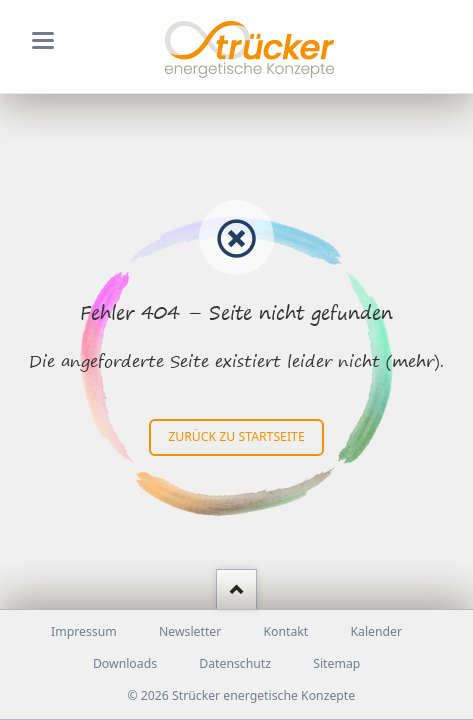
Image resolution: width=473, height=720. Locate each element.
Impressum (84, 631)
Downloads (125, 663)
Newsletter (190, 631)
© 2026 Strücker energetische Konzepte (241, 695)
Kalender (376, 631)
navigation (43, 40)
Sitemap (336, 663)
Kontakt (285, 631)
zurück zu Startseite (236, 436)
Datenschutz (235, 663)
